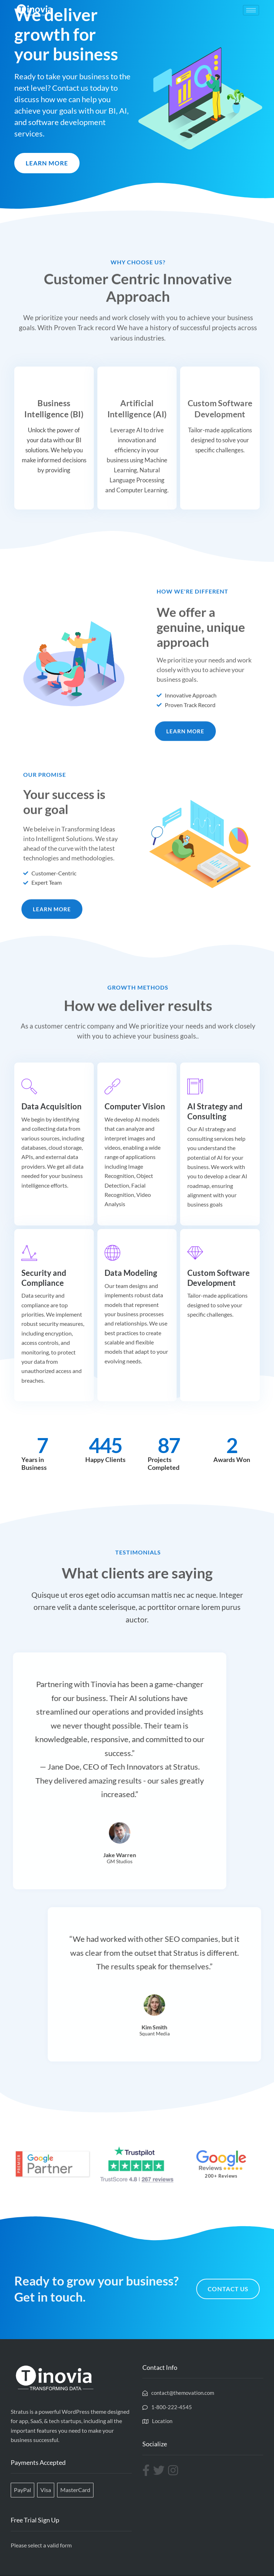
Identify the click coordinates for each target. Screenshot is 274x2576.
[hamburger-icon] (251, 10)
